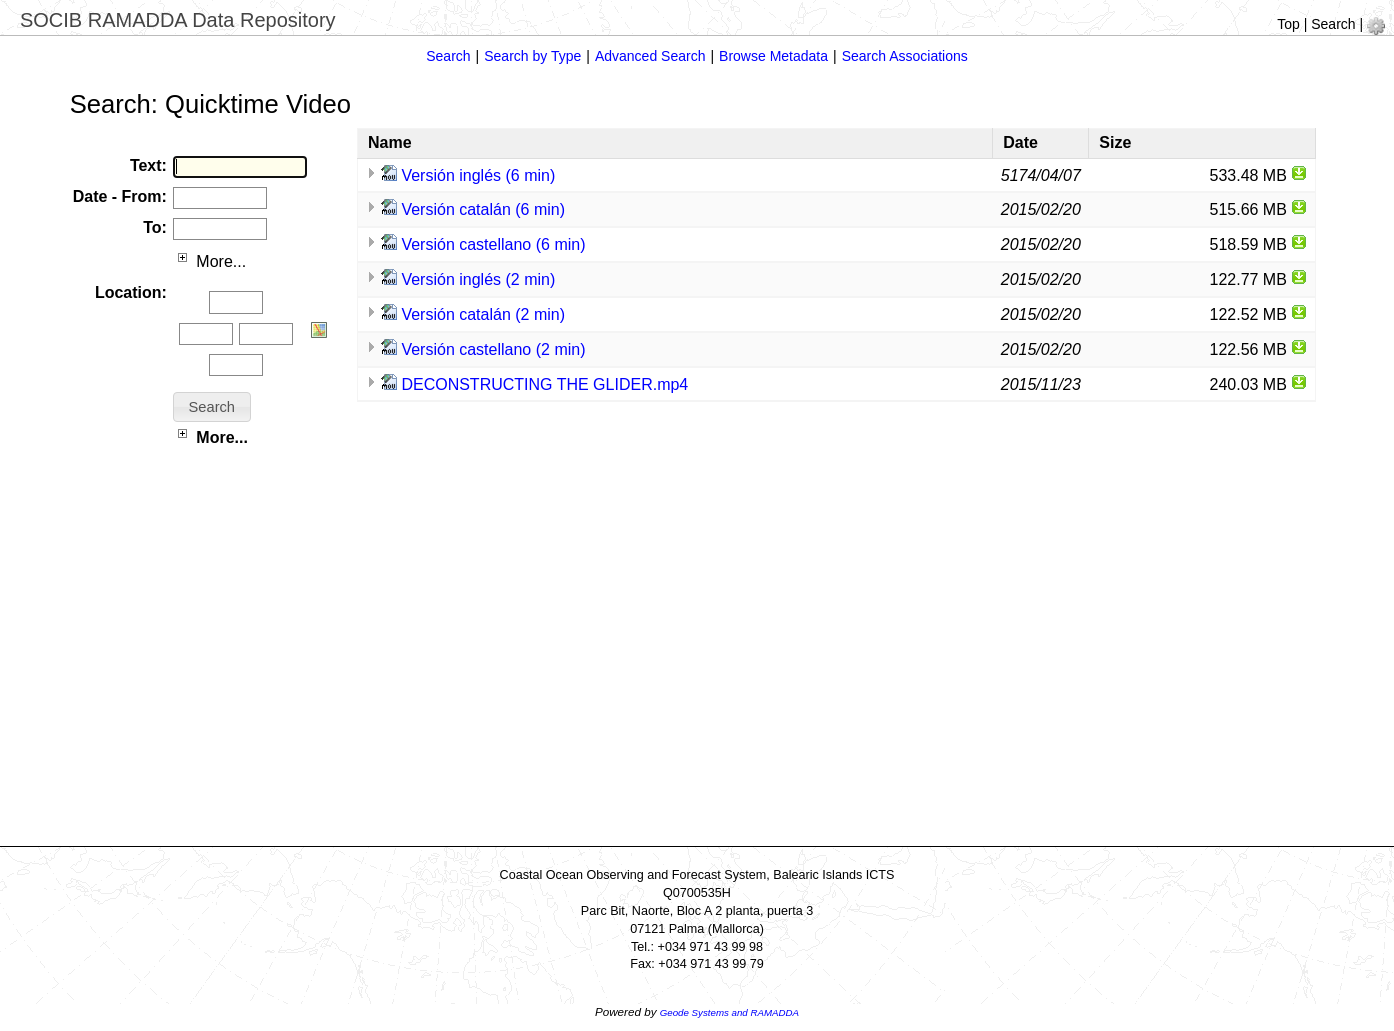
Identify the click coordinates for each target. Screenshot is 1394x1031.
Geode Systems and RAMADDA (729, 1012)
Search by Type (532, 56)
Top (1288, 24)
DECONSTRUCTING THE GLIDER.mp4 (544, 384)
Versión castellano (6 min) (493, 244)
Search (1333, 24)
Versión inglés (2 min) (478, 279)
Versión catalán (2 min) (483, 314)
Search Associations (905, 56)
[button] (212, 407)
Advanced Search (650, 56)
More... (209, 261)
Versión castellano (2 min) (493, 349)
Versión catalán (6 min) (483, 209)
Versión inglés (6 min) (478, 175)
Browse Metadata (773, 56)
